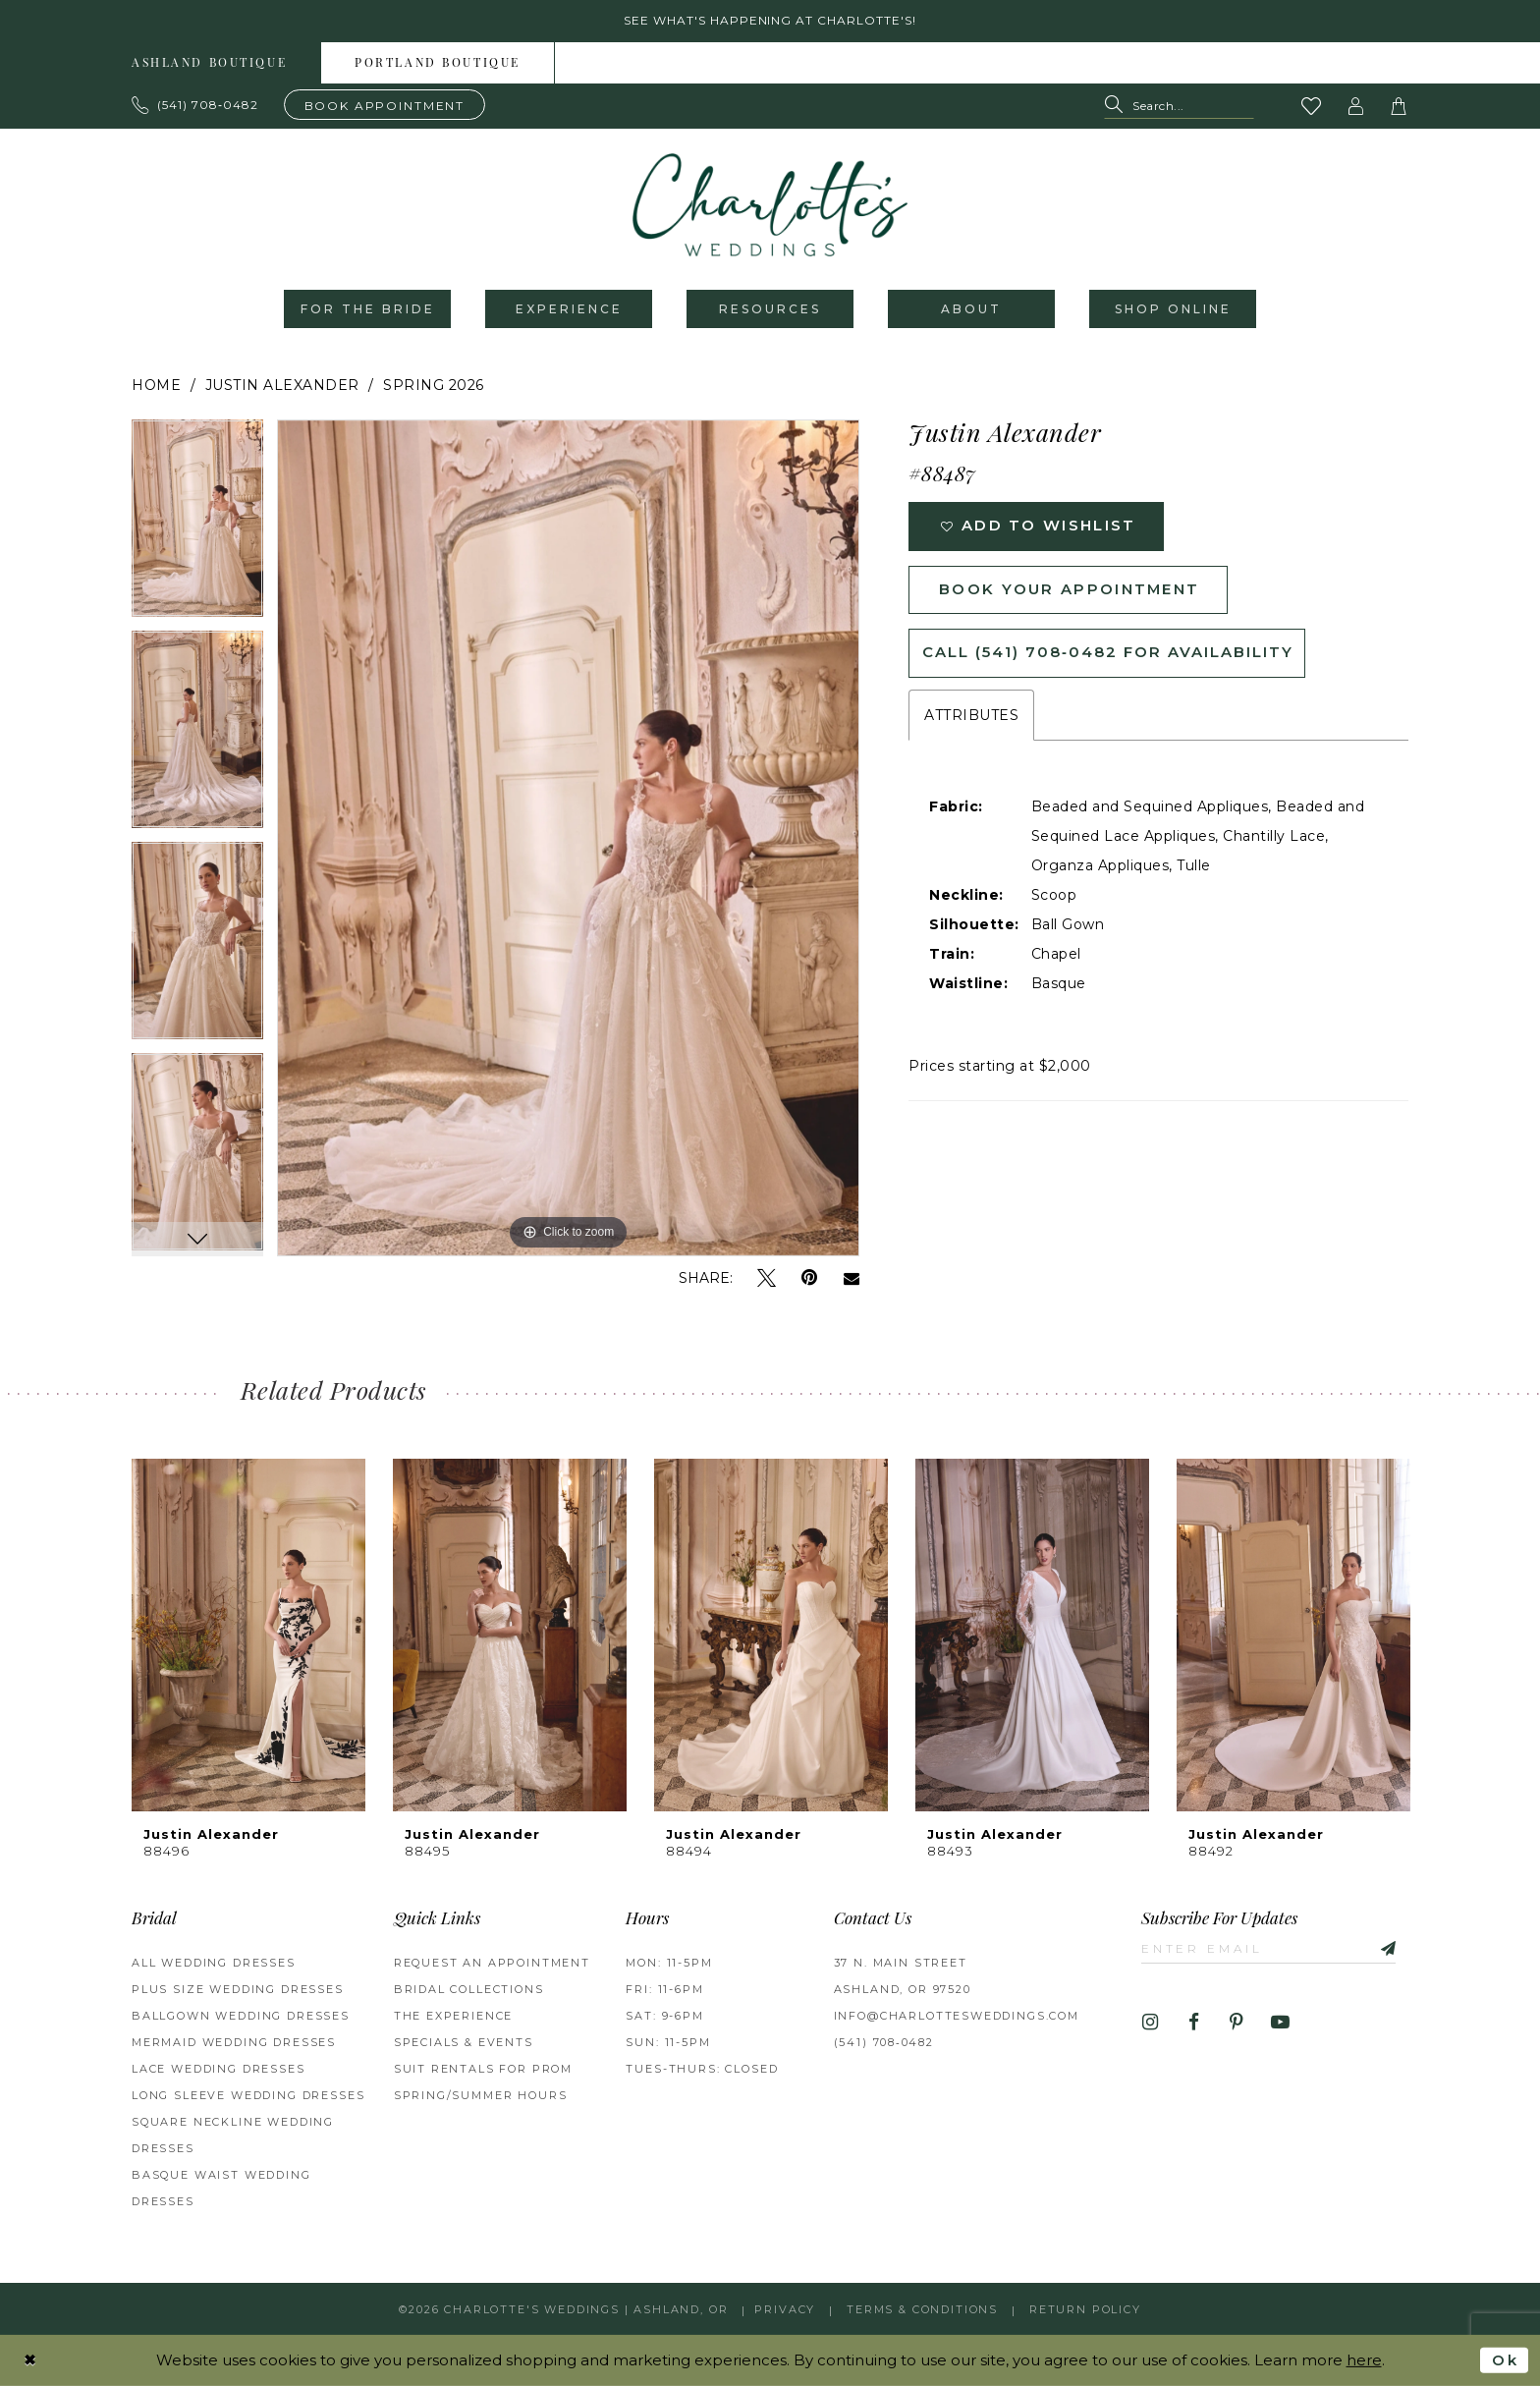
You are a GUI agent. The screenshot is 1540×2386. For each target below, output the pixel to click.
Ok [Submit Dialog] (1505, 2360)
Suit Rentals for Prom (483, 2070)
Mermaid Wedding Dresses (234, 2043)
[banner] (770, 205)
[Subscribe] (1383, 1948)
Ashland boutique (209, 64)
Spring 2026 (433, 386)
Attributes (971, 717)
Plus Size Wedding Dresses (238, 1990)
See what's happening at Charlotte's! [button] (770, 21)
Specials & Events (463, 2043)
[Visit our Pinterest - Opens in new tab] (1237, 2023)
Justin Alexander (282, 386)
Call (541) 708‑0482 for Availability (1107, 654)
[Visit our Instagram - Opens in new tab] (1150, 2023)
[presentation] (248, 1636)
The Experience (454, 2017)
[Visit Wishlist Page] (1312, 106)
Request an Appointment (492, 1963)
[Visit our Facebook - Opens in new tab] (1193, 2023)
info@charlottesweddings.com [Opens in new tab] (956, 2017)
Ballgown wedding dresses (241, 2017)
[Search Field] (1179, 106)
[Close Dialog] (30, 2360)
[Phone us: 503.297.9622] (195, 105)
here (1364, 2360)
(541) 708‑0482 (884, 2043)
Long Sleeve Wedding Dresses (248, 2096)
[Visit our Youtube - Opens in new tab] (1280, 2023)
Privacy (784, 2309)
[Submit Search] (1118, 106)
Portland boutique (438, 64)
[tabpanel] (197, 526)
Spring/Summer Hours (481, 2096)
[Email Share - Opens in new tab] (851, 1279)
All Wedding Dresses (214, 1963)
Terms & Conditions (922, 2309)
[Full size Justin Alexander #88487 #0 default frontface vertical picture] (568, 838)
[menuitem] (209, 62)
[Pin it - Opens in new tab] (809, 1279)
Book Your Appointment (1070, 591)
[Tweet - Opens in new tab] (766, 1279)
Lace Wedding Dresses (218, 2070)
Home (156, 386)
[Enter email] (1269, 1948)
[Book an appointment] (385, 104)
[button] (1356, 106)
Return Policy (1085, 2309)
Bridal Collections (469, 1990)
